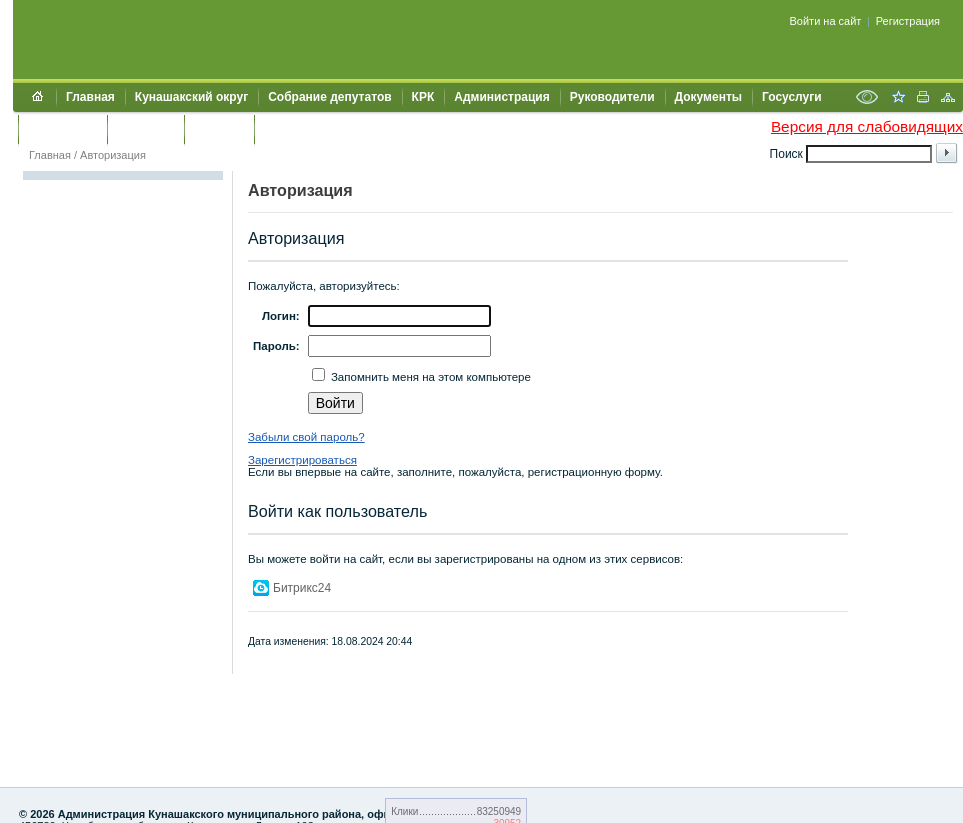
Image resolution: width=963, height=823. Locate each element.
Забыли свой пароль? (306, 437)
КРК (423, 97)
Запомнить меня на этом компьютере (429, 377)
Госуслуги (792, 97)
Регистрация (908, 21)
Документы (708, 97)
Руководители (612, 97)
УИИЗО (284, 129)
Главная (90, 97)
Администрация (501, 97)
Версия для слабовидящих (867, 126)
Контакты (145, 129)
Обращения (62, 129)
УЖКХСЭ (219, 129)
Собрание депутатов (329, 97)
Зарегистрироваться (302, 460)
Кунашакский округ (191, 97)
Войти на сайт (826, 21)
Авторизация (113, 155)
